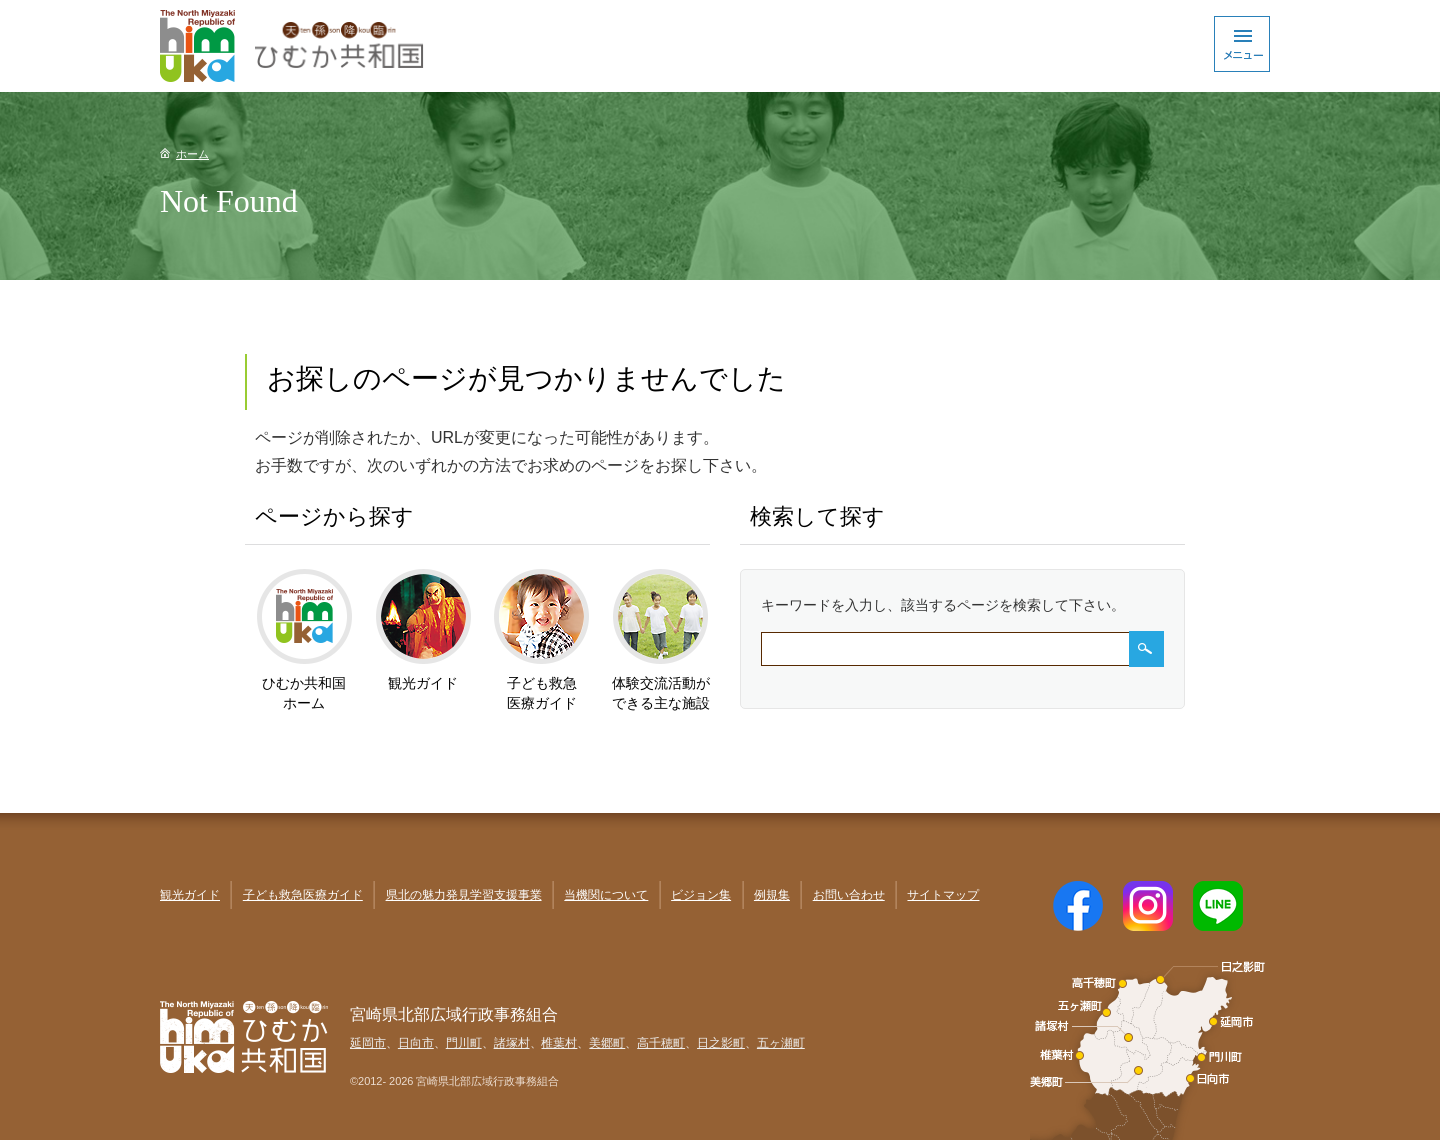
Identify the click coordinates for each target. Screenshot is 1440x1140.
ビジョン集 (701, 895)
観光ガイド (190, 895)
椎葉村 (559, 1043)
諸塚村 (512, 1043)
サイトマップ (943, 895)
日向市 (416, 1043)
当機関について (606, 895)
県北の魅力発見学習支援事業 (464, 895)
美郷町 (607, 1043)
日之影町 (721, 1043)
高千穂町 (661, 1043)
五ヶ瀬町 (781, 1043)
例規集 (772, 895)
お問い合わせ (849, 895)
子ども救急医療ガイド (303, 895)
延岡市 (368, 1043)
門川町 (464, 1043)
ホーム (192, 154)
